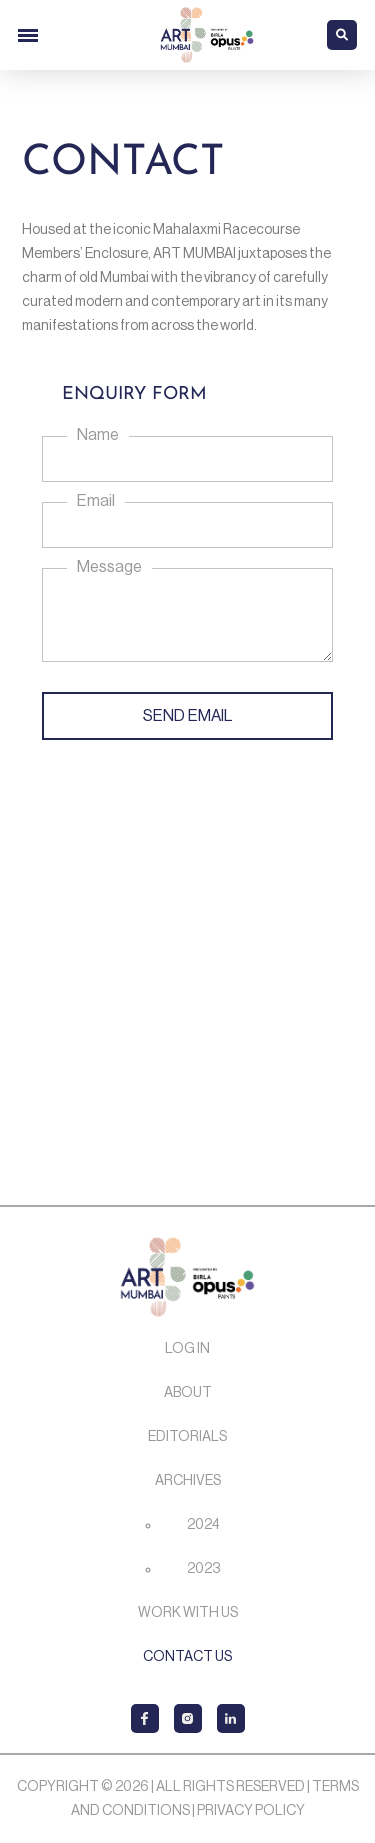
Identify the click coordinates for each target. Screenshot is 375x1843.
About (188, 1393)
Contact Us (187, 1657)
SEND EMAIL (187, 716)
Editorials (187, 1437)
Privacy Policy (251, 1811)
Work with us (188, 1613)
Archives (188, 1481)
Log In (187, 1349)
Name (98, 435)
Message (109, 567)
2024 (203, 1525)
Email (96, 501)
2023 (203, 1569)
